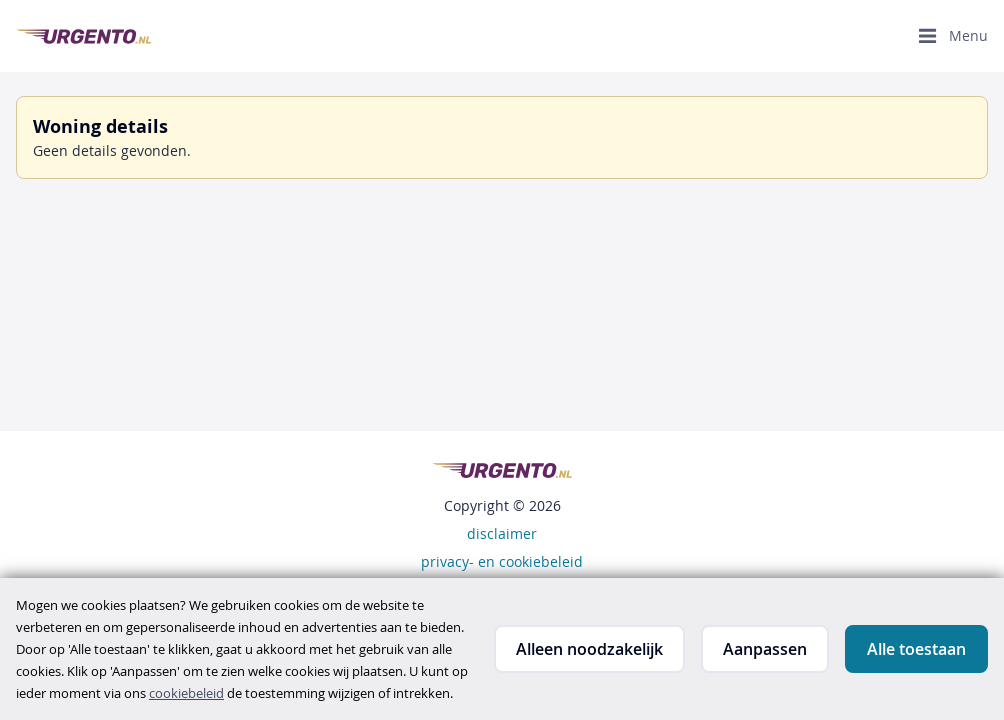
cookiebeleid (186, 693)
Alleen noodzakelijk (589, 649)
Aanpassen (765, 649)
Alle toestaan (916, 649)
